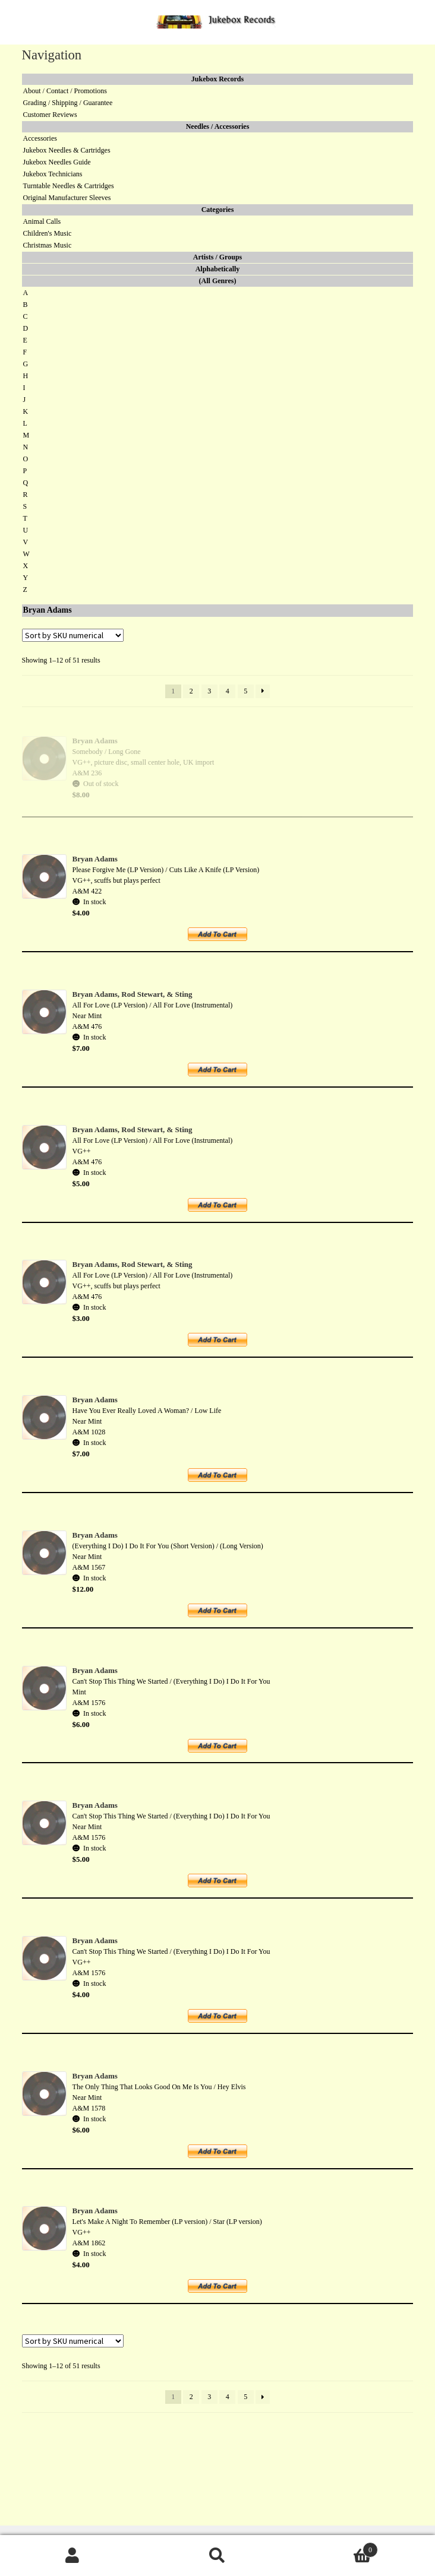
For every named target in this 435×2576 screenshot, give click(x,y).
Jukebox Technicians (53, 174)
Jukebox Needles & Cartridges (67, 150)
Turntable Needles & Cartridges (68, 186)
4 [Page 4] (227, 691)
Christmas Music (47, 245)
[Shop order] (73, 635)
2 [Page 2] (191, 691)
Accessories (40, 138)
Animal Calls (42, 221)
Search (217, 2556)
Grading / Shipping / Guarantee (68, 103)
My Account (72, 2556)
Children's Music (47, 233)
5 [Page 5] (245, 691)
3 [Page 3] (209, 691)
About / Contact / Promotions (65, 91)
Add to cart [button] (224, 938)
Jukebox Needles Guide (57, 162)
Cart (334, 2548)
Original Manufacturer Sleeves (67, 198)
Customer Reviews (50, 114)
